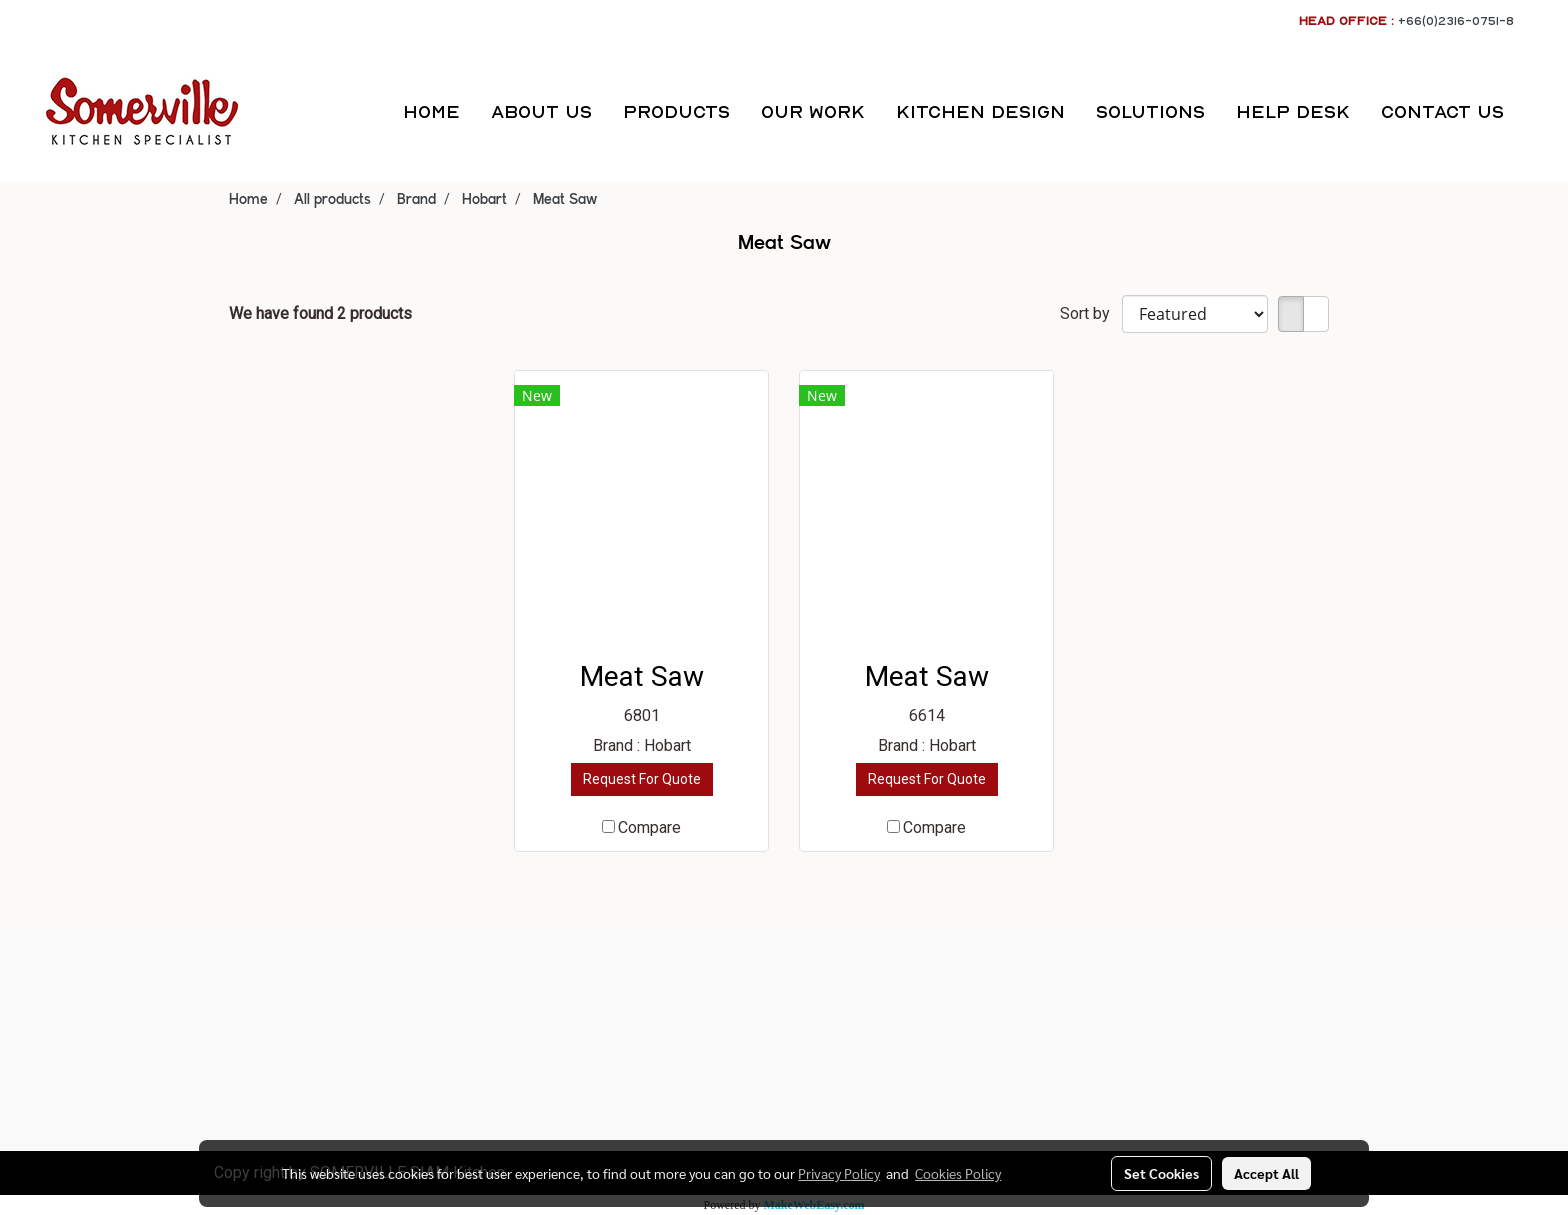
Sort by (1091, 313)
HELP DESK (1293, 111)
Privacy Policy (839, 1173)
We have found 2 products (320, 313)
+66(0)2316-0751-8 (1456, 20)
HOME (431, 111)
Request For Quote (642, 779)
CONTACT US (1442, 111)
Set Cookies (1161, 1173)
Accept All (1266, 1173)
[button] (1537, 112)
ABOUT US (541, 111)
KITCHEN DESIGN (980, 111)
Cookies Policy (958, 1173)
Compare (649, 827)
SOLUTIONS (1150, 111)
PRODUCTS (676, 111)
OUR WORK (813, 111)
